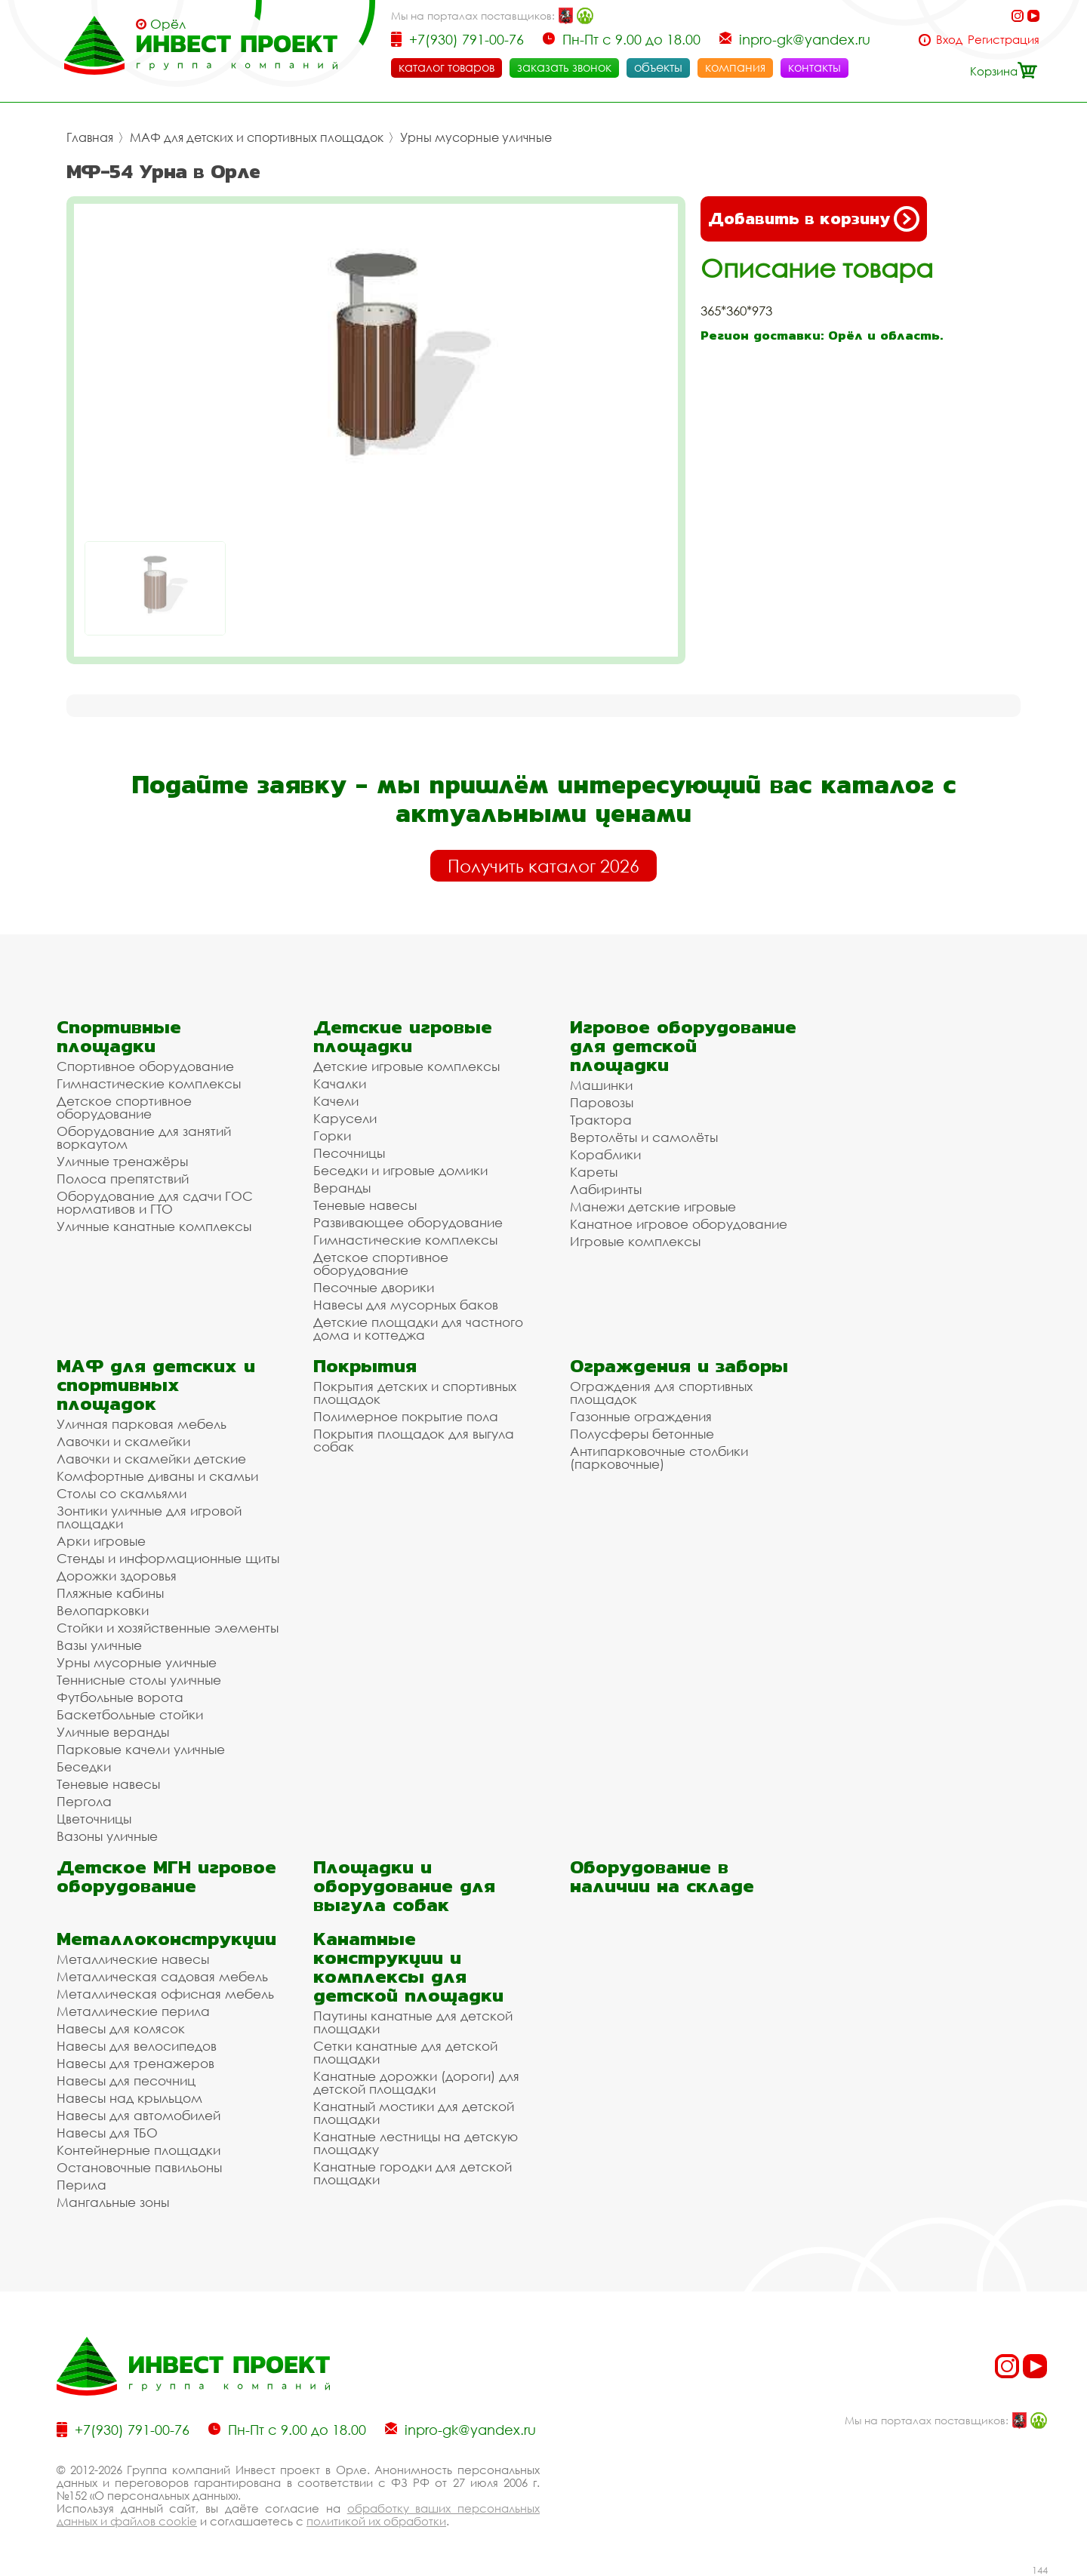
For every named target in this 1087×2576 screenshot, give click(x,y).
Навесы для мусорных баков (405, 1304)
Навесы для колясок (121, 2028)
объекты (658, 67)
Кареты (593, 1171)
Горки (332, 1135)
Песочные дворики (373, 1287)
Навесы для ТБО (107, 2132)
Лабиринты (606, 1189)
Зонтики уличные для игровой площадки (149, 1517)
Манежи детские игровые (653, 1206)
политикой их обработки (376, 2521)
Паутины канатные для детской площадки (413, 2022)
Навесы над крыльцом (129, 2097)
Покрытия (365, 1365)
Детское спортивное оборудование (124, 1107)
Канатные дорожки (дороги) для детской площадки (416, 2082)
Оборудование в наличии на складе (662, 1876)
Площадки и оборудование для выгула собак (404, 1885)
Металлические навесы (133, 1959)
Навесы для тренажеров (135, 2063)
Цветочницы (94, 1818)
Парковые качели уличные (141, 1749)
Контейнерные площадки (138, 2150)
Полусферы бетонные (642, 1433)
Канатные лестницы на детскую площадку (415, 2143)
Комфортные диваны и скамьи (157, 1476)
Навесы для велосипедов (137, 2045)
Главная (89, 137)
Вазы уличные (99, 1645)
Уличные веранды (113, 1731)
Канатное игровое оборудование (678, 1223)
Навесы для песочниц (126, 2080)
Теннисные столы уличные (139, 1679)
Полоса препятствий (123, 1178)
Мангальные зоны (113, 2202)
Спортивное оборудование (145, 1066)
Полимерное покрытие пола (405, 1416)
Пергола (84, 1801)
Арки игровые (101, 1540)
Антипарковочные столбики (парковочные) (659, 1457)
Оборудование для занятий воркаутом (144, 1137)
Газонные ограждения (641, 1416)
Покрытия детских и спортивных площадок (414, 1392)
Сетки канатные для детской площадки (405, 2052)
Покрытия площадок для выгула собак (413, 1440)
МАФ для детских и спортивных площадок (256, 137)
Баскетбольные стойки (130, 1714)
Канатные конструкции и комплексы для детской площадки (408, 1967)
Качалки (339, 1083)
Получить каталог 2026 (543, 865)
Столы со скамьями (121, 1493)
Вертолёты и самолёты (644, 1137)
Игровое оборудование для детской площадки (683, 1045)
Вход (949, 39)
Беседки (84, 1766)
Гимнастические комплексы (149, 1083)
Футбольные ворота (120, 1697)
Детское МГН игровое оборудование (166, 1876)
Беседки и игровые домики (400, 1170)
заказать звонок (564, 67)
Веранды (342, 1187)
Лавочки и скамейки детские (151, 1458)
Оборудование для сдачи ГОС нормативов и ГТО (155, 1202)
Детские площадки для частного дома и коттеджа (418, 1328)
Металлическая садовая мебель (162, 1976)
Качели (336, 1100)
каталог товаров (446, 67)
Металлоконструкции (166, 1938)
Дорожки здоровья (117, 1575)
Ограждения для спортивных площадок (661, 1392)
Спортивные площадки (119, 1036)
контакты (814, 67)
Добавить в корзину (813, 219)
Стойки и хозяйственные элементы (168, 1627)
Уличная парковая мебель (141, 1423)
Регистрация (1003, 39)
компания (735, 67)
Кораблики (605, 1154)
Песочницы (349, 1152)
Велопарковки (103, 1610)
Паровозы (601, 1102)
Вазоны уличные (107, 1836)
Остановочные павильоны (139, 2167)
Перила (81, 2184)
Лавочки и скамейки (123, 1441)
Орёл (168, 24)
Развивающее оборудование (408, 1222)
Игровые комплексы (635, 1241)
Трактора (601, 1119)
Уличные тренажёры (122, 1161)
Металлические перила (133, 2011)
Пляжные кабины (110, 1593)
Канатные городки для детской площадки (412, 2173)
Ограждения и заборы (679, 1365)
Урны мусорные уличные (476, 137)
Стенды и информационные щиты (168, 1558)
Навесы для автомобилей (138, 2115)
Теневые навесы (365, 1205)
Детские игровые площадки (402, 1036)
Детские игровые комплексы (406, 1066)
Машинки (601, 1085)
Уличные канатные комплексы (154, 1226)
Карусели (345, 1118)
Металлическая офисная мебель (165, 1993)
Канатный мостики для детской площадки (413, 2112)
